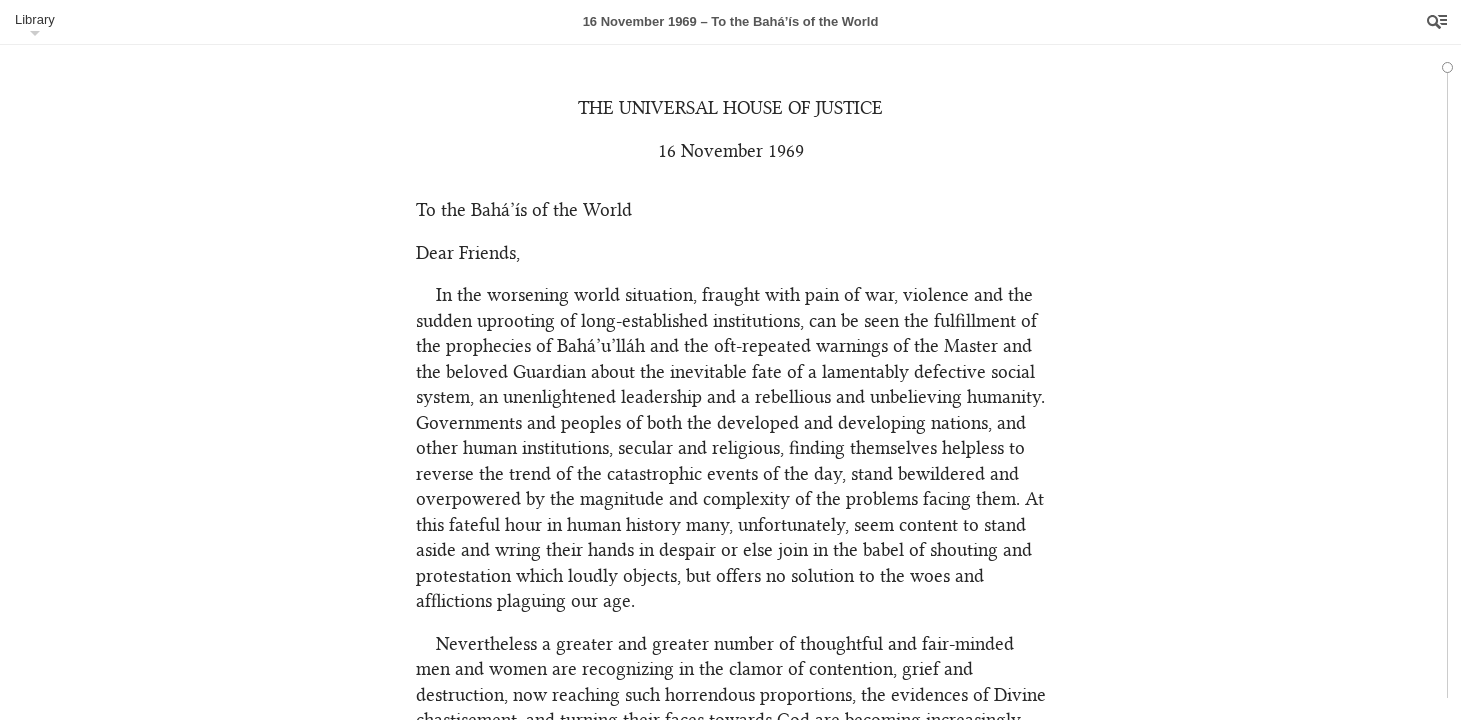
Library (35, 19)
